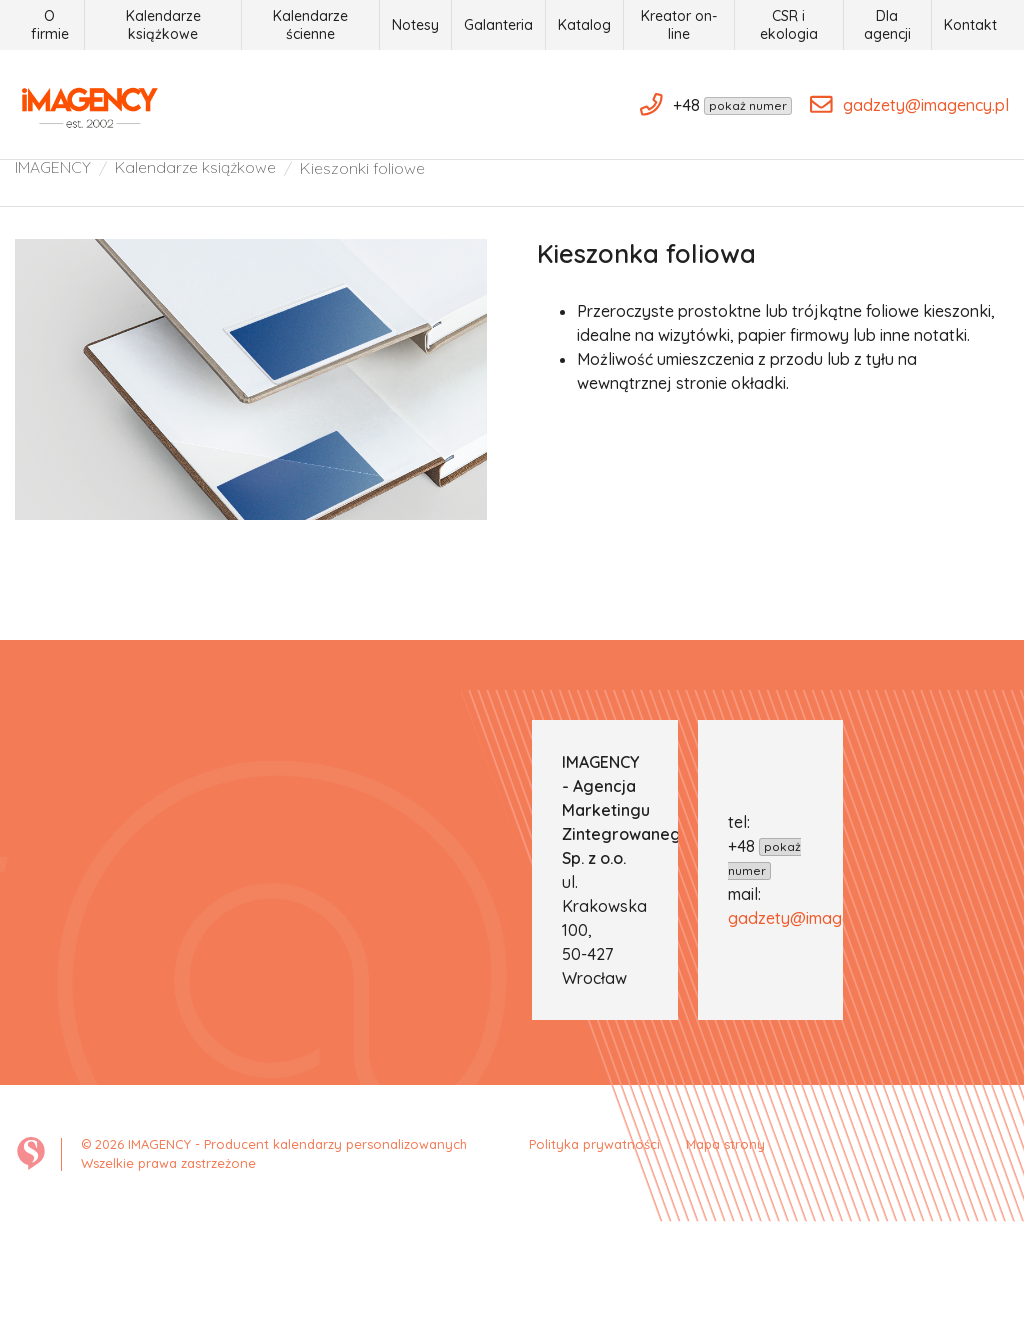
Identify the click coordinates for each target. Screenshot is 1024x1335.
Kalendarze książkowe (198, 268)
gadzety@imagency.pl (811, 1029)
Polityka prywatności (599, 1255)
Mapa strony (724, 1255)
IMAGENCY (53, 268)
